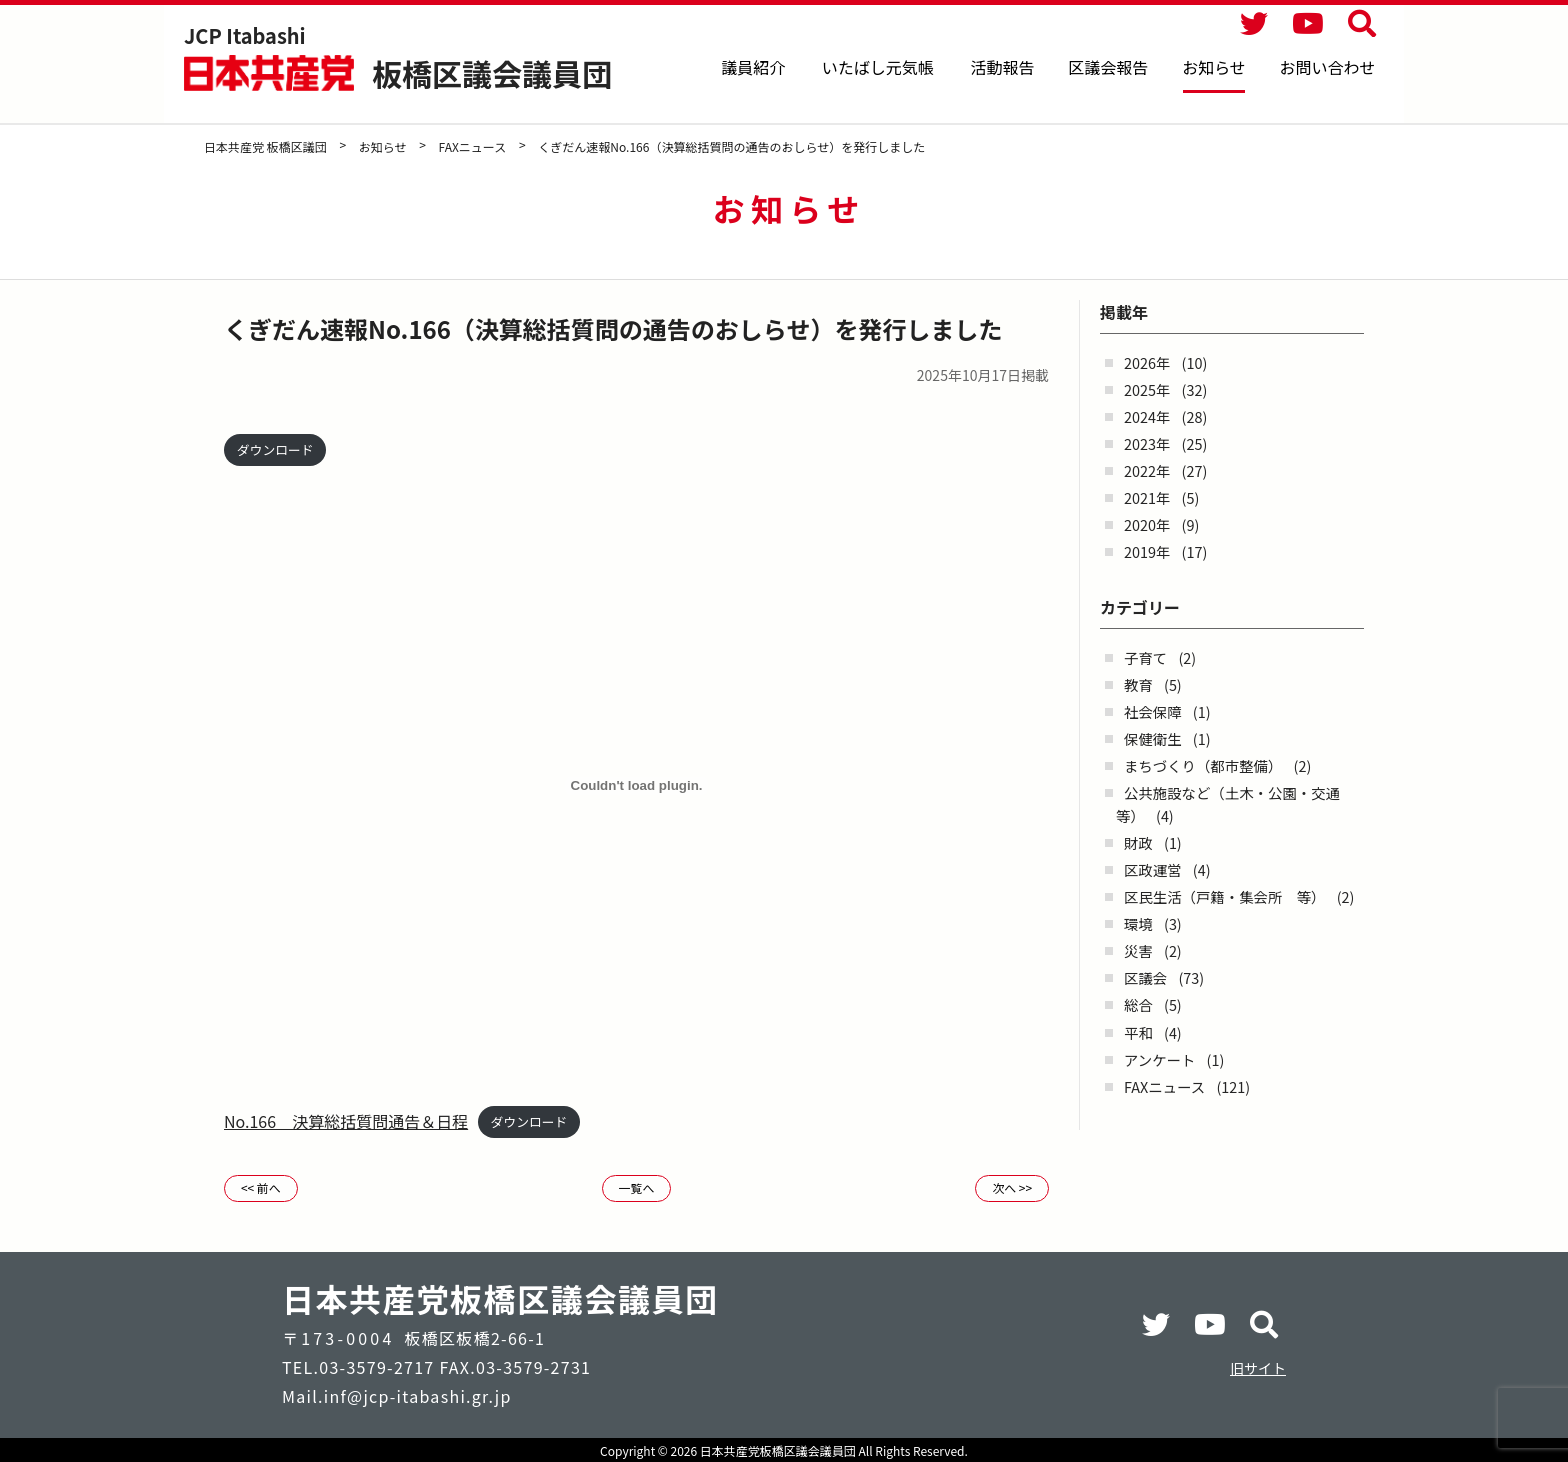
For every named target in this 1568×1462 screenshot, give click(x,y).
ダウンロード (275, 449)
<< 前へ (261, 1187)
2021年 (1147, 497)
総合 (1138, 1004)
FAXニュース (1164, 1086)
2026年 (1147, 362)
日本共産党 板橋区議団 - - (271, 73)
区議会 (1145, 977)
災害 (1138, 950)
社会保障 (1153, 711)
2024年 (1147, 416)
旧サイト (1258, 1368)
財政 (1138, 842)
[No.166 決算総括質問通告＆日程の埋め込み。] (636, 786)
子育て (1145, 657)
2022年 (1147, 470)
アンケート (1159, 1059)
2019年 (1147, 551)
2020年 (1147, 524)
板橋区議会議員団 (492, 73)
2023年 (1147, 443)
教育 (1138, 684)
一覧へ (636, 1187)
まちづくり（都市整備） (1203, 765)
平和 (1138, 1032)
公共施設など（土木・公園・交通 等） (1235, 804)
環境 (1138, 923)
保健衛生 (1153, 738)
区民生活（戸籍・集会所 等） (1224, 896)
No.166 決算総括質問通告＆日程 (346, 1121)
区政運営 (1153, 869)
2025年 (1147, 389)
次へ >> (1012, 1187)
